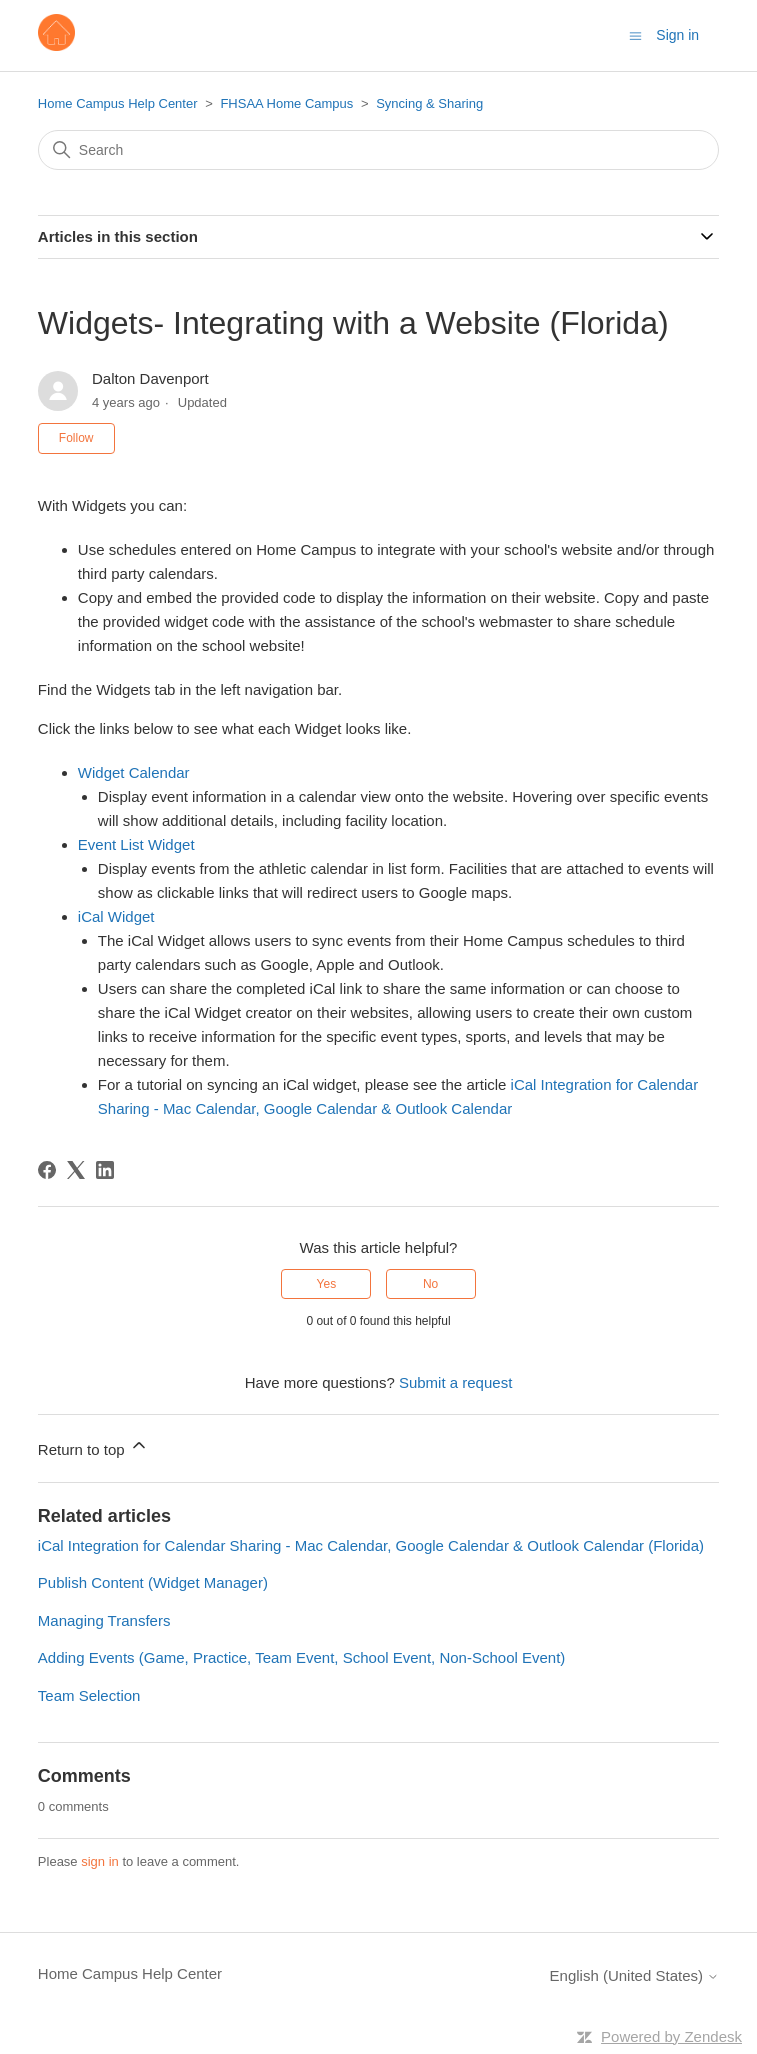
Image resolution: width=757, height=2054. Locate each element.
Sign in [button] (677, 35)
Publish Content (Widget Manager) (153, 1582)
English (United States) (635, 1975)
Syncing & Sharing (429, 103)
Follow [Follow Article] (76, 438)
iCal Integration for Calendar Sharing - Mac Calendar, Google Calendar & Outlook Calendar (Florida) (371, 1545)
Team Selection (89, 1695)
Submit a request (455, 1382)
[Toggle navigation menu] (635, 34)
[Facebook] (47, 1170)
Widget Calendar (134, 772)
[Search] (378, 150)
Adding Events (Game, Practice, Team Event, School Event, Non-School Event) (301, 1657)
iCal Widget (116, 916)
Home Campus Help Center (118, 103)
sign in (100, 1861)
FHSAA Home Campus (286, 103)
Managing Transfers (104, 1620)
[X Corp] (76, 1170)
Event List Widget (136, 844)
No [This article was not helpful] (430, 1284)
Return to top (93, 1446)
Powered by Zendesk (671, 2036)
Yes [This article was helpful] (327, 1284)
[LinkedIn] (105, 1170)
